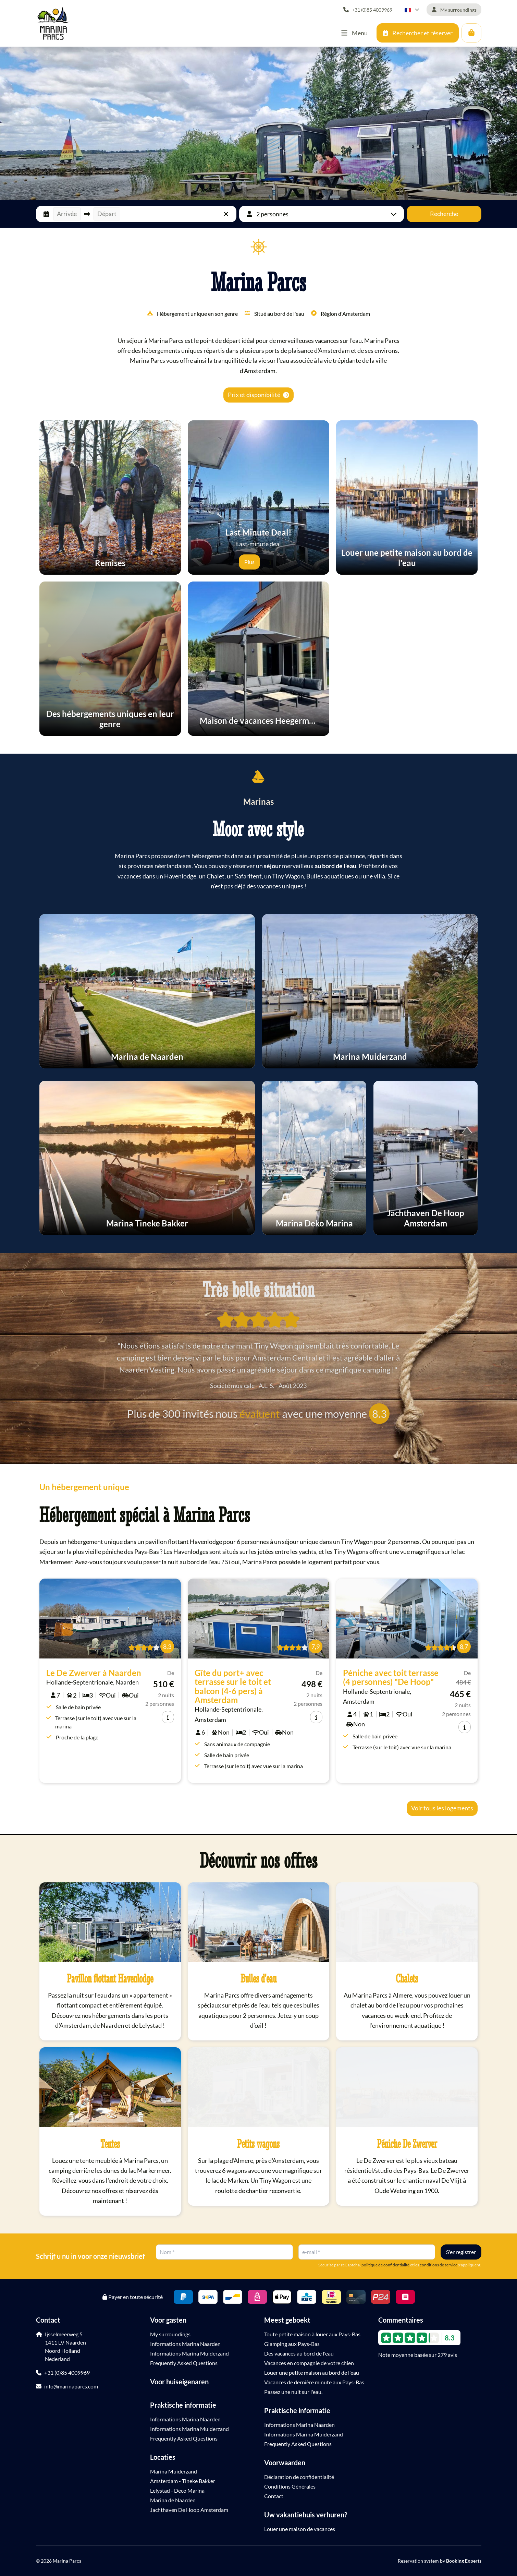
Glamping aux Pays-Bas (292, 2343)
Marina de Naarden (173, 2500)
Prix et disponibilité (258, 394)
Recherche (444, 213)
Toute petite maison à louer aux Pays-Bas (312, 2334)
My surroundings (170, 2334)
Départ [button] (106, 213)
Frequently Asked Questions (184, 2363)
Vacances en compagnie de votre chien (309, 2363)
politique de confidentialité (385, 2264)
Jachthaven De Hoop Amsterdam (189, 2509)
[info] (168, 1717)
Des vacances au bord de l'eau (299, 2353)
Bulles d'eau (258, 1978)
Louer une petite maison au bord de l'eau (311, 2372)
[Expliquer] (270, 562)
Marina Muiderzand (173, 2471)
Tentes (110, 2143)
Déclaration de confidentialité (299, 2476)
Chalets (407, 1978)
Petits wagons (258, 2143)
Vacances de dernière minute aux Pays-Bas (314, 2382)
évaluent (259, 1413)
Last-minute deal (258, 537)
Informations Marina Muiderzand (189, 2353)
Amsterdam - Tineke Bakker (182, 2481)
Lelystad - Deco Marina (177, 2490)
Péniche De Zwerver (407, 2143)
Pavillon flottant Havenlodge (110, 1978)
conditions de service (438, 2264)
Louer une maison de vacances (299, 2529)
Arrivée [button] (67, 213)
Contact (273, 2496)
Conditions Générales (290, 2486)
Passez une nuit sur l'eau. (293, 2391)
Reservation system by (439, 2561)
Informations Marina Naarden (185, 2343)
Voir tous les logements (442, 1808)
